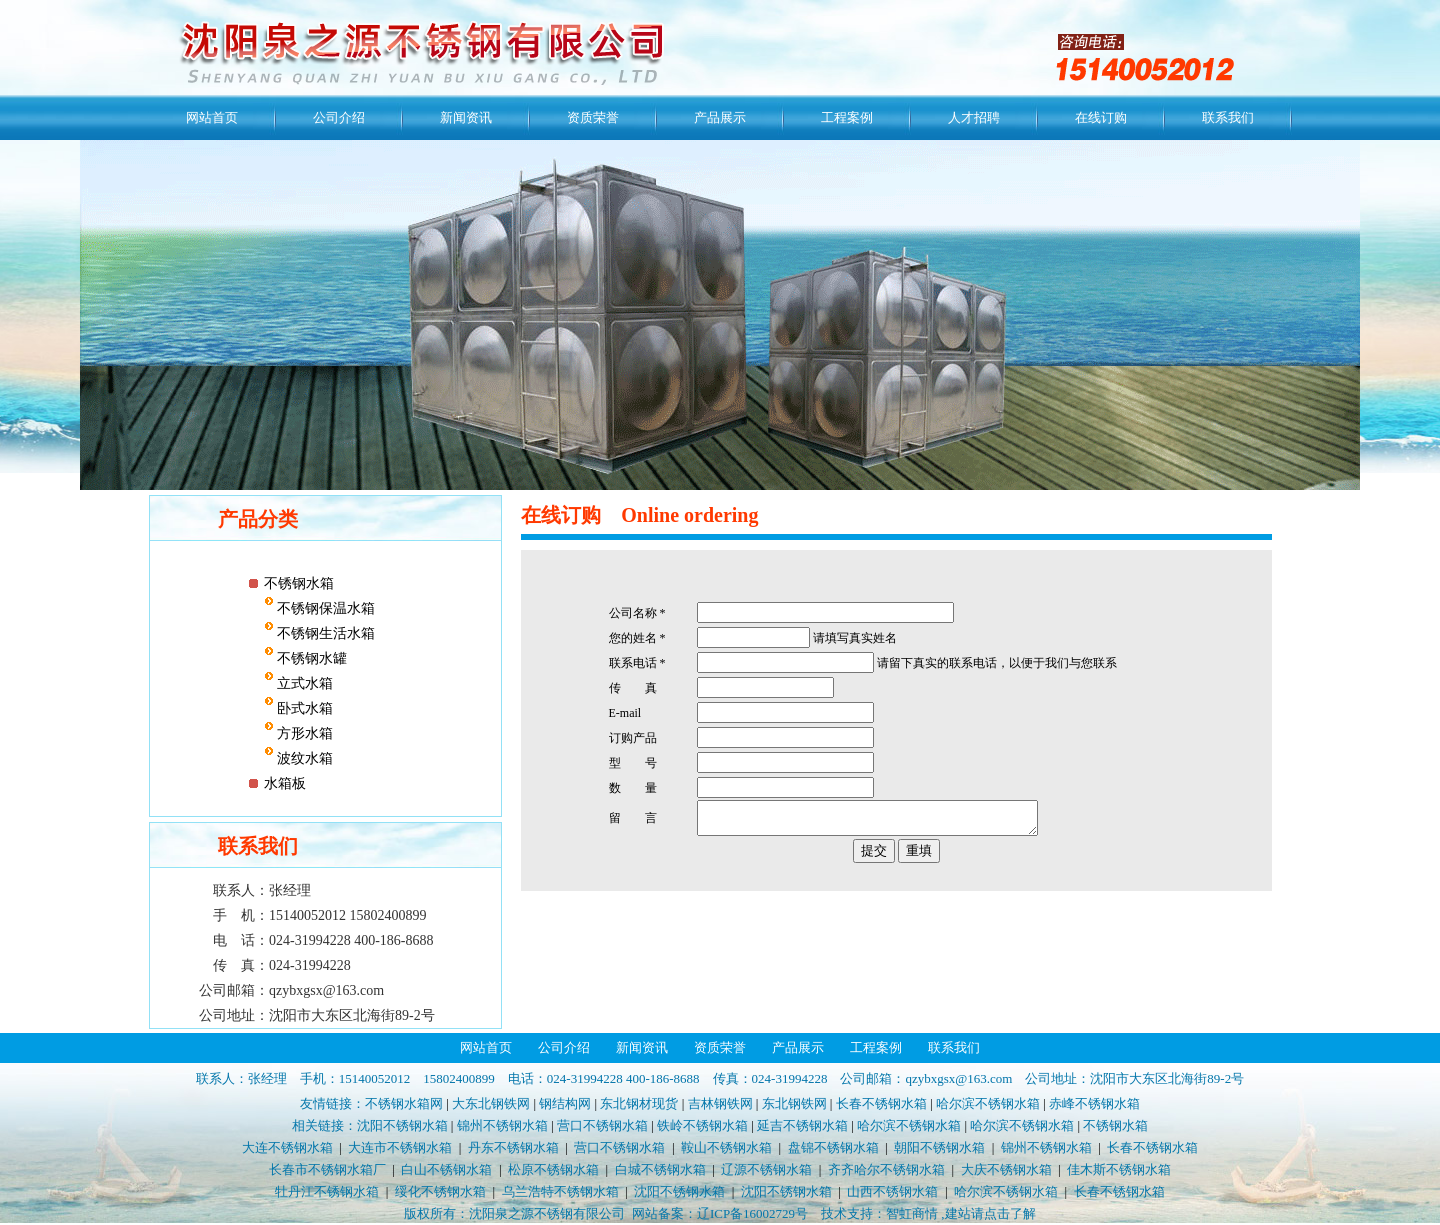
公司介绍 (339, 117)
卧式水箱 (304, 708)
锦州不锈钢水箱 (502, 1125)
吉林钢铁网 (720, 1103)
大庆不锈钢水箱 (1006, 1169)
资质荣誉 (593, 117)
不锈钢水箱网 (404, 1103)
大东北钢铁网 (491, 1103)
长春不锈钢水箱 (881, 1103)
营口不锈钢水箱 (602, 1125)
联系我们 (1228, 117)
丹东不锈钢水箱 (513, 1147)
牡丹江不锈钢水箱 (327, 1191)
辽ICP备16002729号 (752, 1213)
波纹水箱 (304, 758)
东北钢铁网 (794, 1103)
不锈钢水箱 (299, 583)
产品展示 (720, 117)
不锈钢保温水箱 (325, 608)
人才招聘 (974, 117)
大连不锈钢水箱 (287, 1147)
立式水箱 (304, 683)
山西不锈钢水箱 (892, 1191)
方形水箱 (304, 733)
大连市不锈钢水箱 (400, 1147)
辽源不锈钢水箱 (766, 1169)
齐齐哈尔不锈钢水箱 (886, 1169)
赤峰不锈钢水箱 (1094, 1103)
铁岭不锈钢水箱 (702, 1125)
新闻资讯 (466, 117)
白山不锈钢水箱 (446, 1169)
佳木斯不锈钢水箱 (1119, 1169)
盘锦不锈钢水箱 (833, 1147)
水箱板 (285, 783)
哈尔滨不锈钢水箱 (988, 1103)
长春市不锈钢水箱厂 (327, 1169)
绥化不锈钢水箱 (440, 1191)
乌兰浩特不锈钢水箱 (560, 1191)
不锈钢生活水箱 (325, 633)
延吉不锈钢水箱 (802, 1125)
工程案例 (847, 117)
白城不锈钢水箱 (660, 1169)
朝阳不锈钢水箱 (939, 1147)
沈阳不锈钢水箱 (402, 1125)
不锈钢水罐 (311, 658)
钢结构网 (565, 1103)
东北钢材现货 (639, 1103)
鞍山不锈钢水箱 (726, 1147)
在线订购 (1101, 117)
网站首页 (212, 117)
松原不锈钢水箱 (553, 1169)
